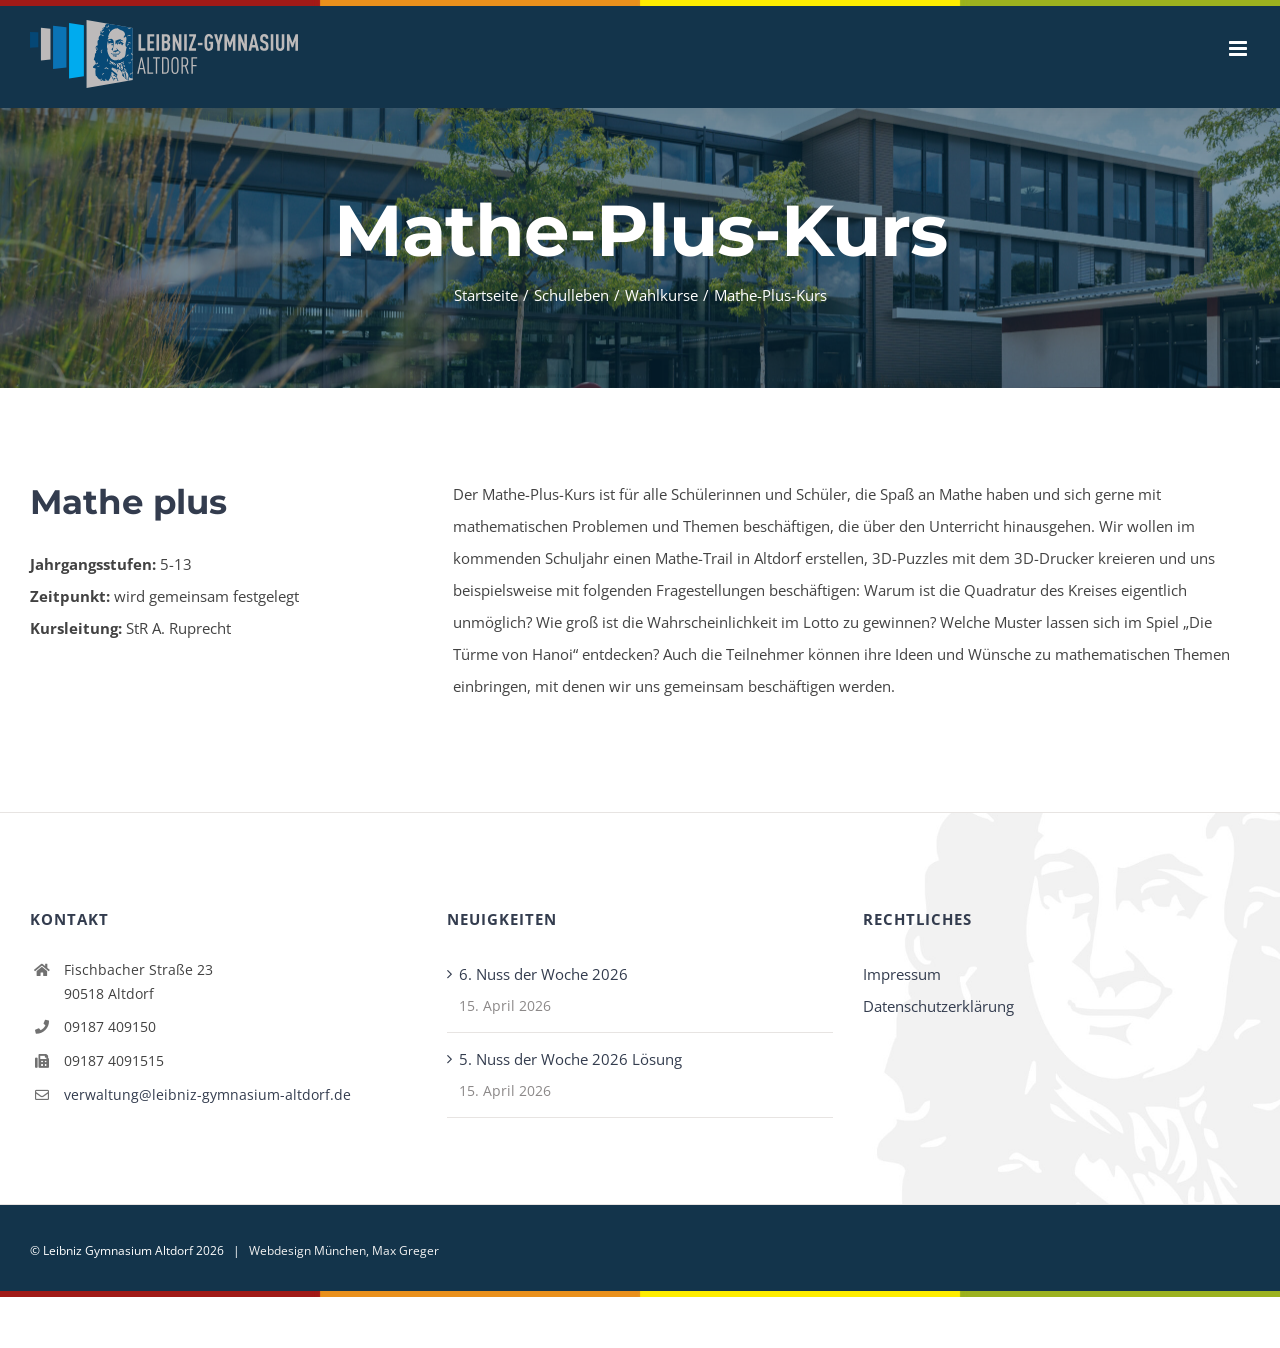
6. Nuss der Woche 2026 (543, 974)
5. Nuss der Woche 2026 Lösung (570, 1059)
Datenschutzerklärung (938, 1006)
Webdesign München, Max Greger (344, 1250)
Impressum (902, 974)
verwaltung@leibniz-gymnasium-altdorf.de (207, 1094)
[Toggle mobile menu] (1239, 48)
